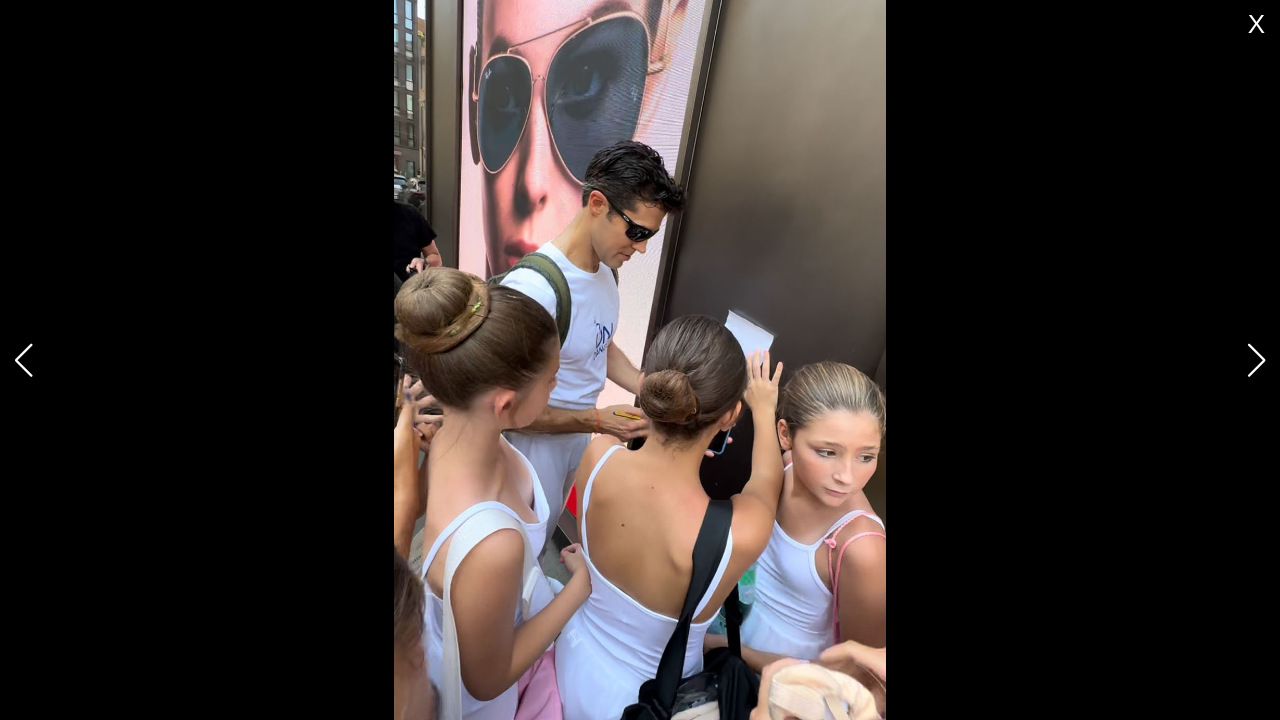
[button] (1256, 360)
